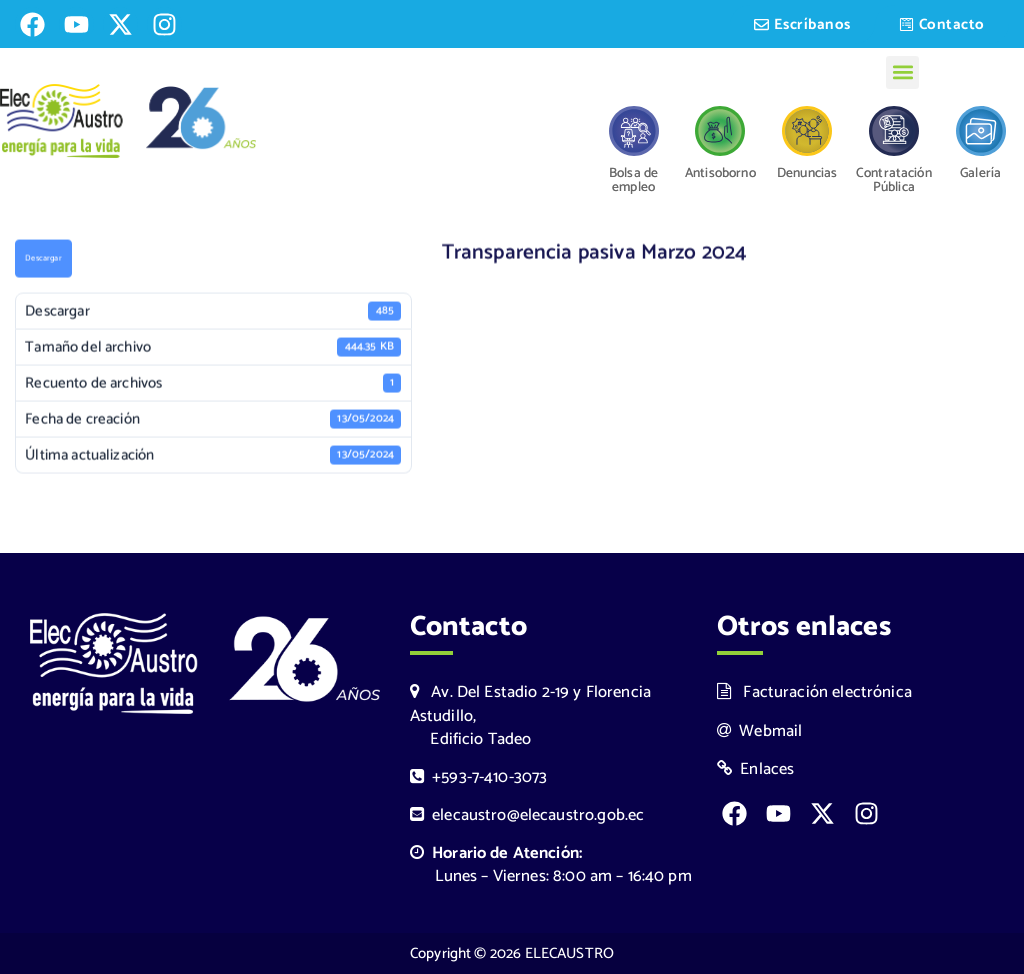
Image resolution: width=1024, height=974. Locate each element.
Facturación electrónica (814, 692)
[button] (902, 72)
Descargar (43, 260)
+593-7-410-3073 (479, 777)
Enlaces (756, 769)
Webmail (760, 731)
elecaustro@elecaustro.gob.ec (527, 815)
